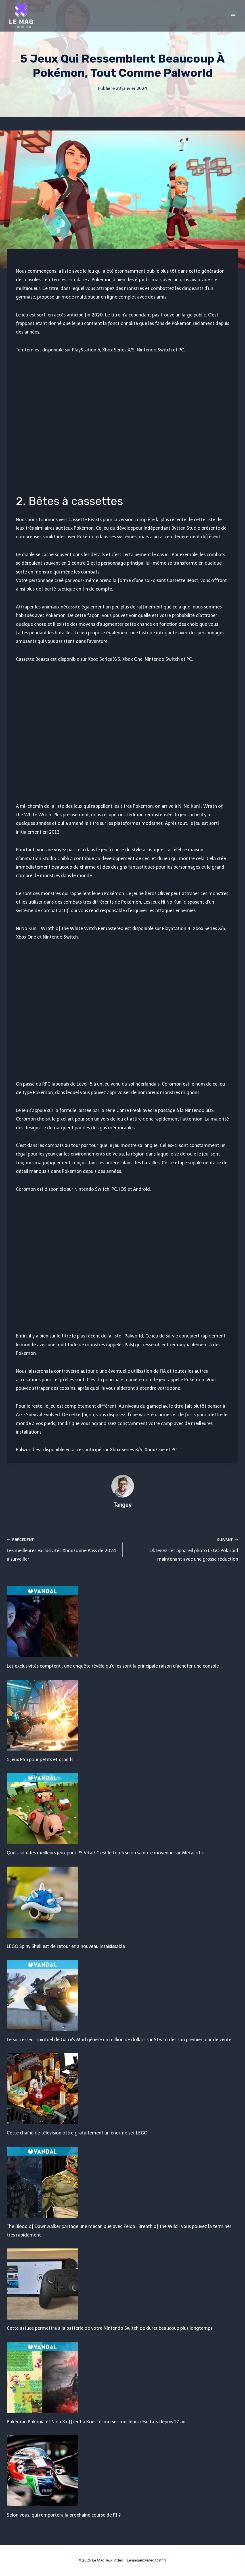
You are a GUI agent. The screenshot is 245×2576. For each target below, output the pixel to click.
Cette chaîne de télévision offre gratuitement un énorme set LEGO (77, 2133)
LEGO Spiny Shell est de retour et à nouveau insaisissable (66, 1946)
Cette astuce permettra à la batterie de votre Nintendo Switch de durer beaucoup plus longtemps (109, 2328)
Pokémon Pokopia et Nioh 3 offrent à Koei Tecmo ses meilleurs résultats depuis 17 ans (97, 2421)
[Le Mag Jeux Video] (21, 15)
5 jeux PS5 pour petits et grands (40, 1759)
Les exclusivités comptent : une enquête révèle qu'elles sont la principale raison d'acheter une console (113, 1666)
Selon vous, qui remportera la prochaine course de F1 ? (64, 2515)
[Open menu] (233, 15)
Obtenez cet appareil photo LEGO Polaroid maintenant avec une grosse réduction (182, 1548)
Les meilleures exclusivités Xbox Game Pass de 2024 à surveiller (62, 1548)
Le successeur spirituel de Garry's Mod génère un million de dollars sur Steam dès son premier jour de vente (119, 2039)
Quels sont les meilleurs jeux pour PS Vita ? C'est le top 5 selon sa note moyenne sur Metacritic (105, 1853)
